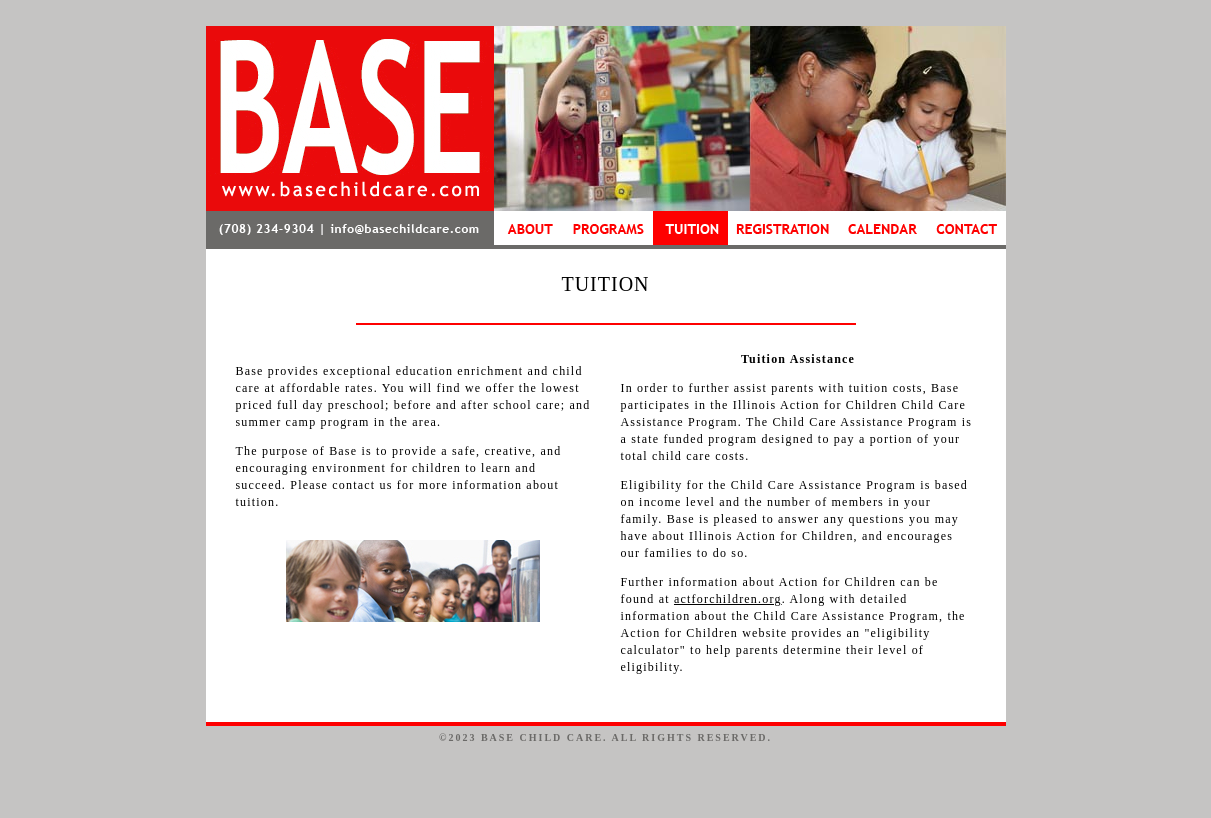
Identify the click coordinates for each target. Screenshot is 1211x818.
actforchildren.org (728, 599)
